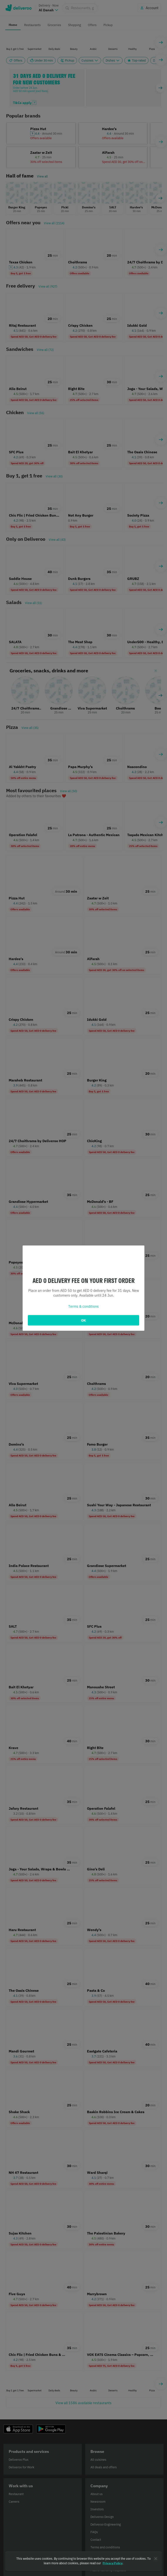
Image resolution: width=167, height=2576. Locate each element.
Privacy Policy (112, 2563)
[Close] (155, 2558)
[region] (83, 2561)
